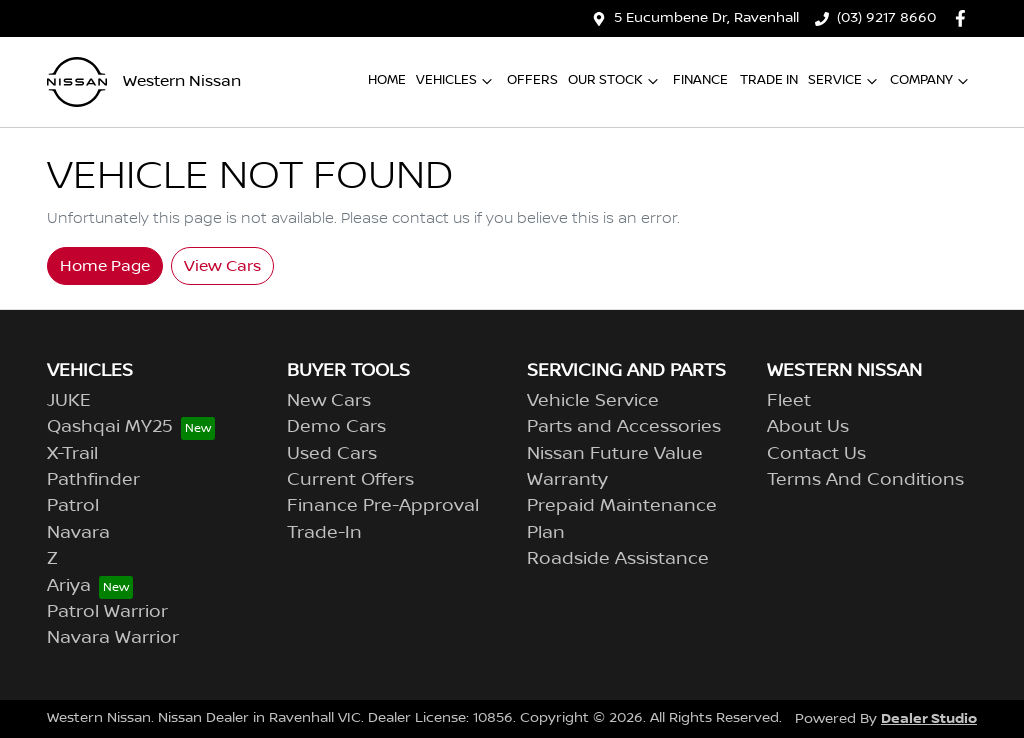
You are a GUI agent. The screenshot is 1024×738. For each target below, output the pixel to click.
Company (931, 81)
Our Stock (615, 81)
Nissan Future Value (615, 454)
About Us (808, 427)
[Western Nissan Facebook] (964, 18)
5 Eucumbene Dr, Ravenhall (706, 18)
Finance (700, 80)
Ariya (69, 586)
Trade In (769, 80)
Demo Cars (336, 427)
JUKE (69, 401)
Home (387, 80)
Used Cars (332, 454)
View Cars (222, 266)
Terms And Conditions (865, 480)
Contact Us (816, 454)
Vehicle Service (593, 401)
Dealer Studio (929, 718)
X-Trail (72, 454)
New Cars (329, 401)
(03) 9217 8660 (886, 18)
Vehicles (456, 81)
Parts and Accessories (624, 427)
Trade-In (324, 533)
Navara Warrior (113, 638)
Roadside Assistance (618, 559)
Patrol (73, 506)
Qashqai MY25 (110, 427)
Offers (532, 80)
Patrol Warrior (107, 612)
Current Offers (350, 480)
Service (845, 81)
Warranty (567, 480)
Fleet (789, 401)
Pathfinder (93, 480)
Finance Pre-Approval (383, 506)
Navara (78, 533)
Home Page (105, 266)
